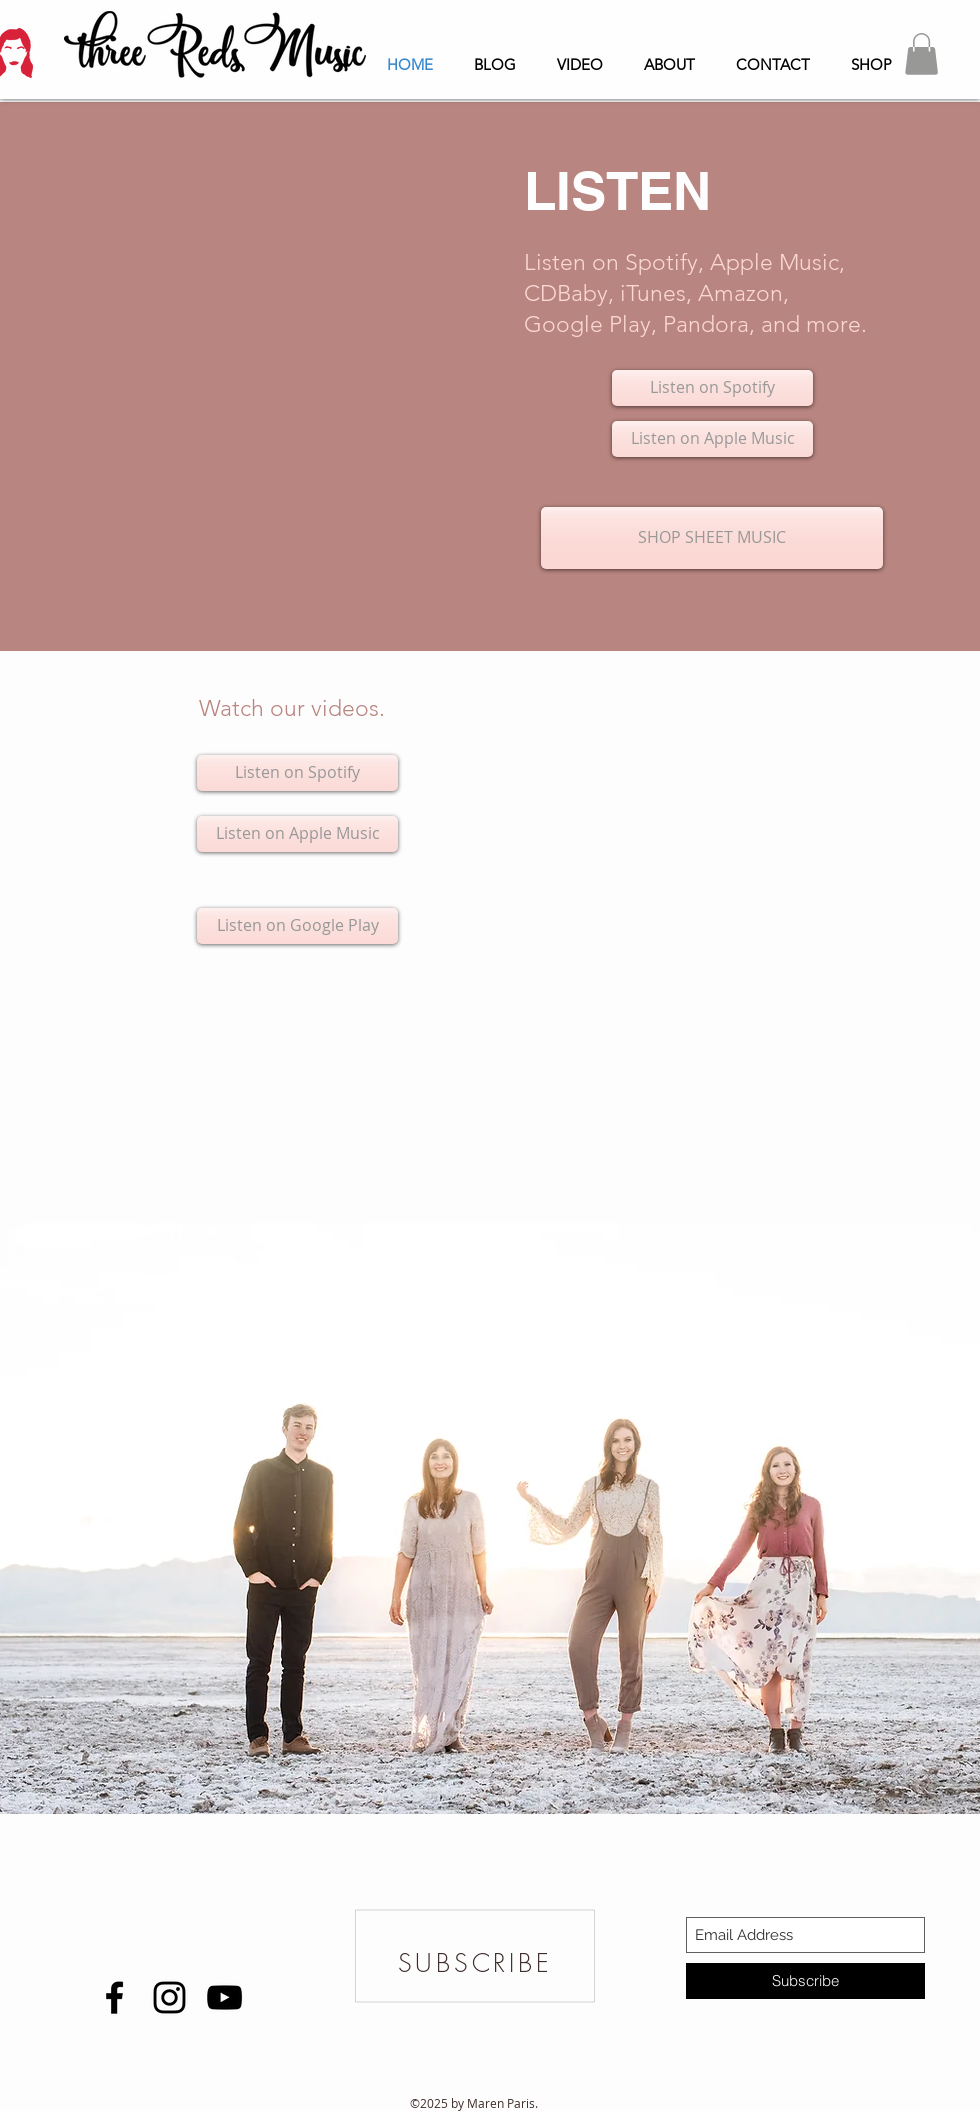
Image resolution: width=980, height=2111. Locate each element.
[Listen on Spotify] (712, 388)
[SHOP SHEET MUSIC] (712, 538)
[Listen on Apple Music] (712, 439)
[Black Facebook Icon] (114, 1997)
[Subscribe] (805, 1981)
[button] (921, 54)
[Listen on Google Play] (297, 926)
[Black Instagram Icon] (169, 1997)
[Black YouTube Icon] (224, 1997)
